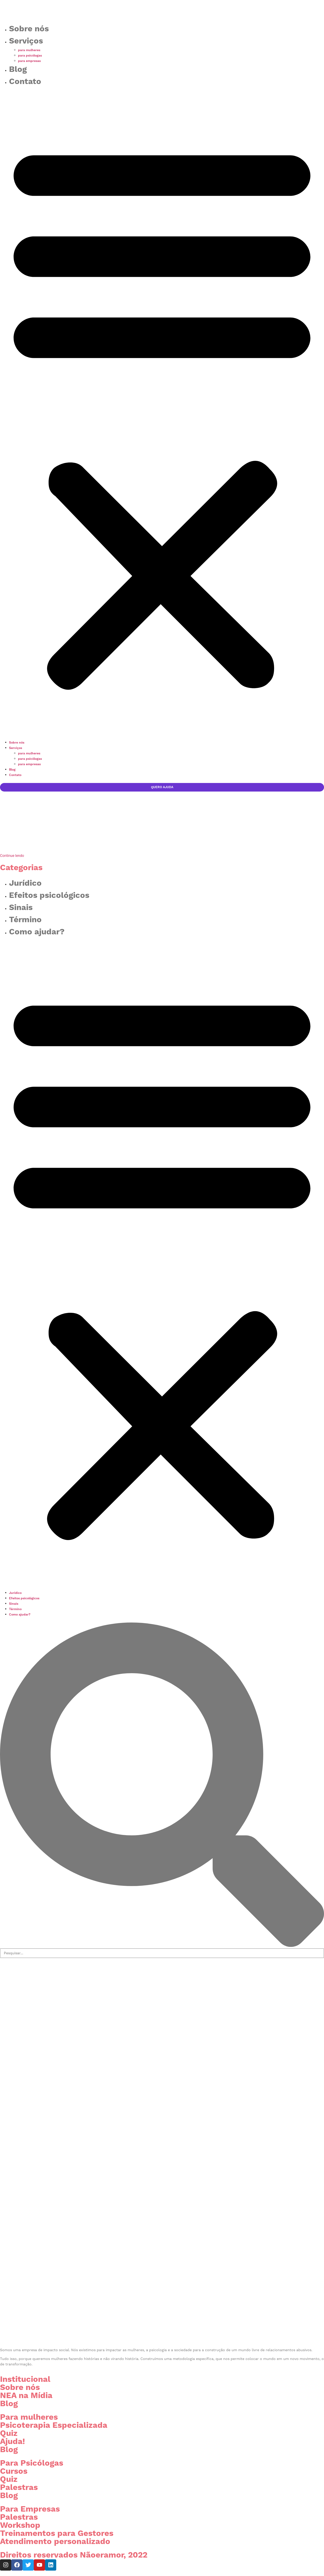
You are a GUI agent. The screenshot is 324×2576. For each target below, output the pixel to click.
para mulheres (29, 50)
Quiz (9, 2433)
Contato (25, 82)
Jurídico (25, 883)
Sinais (21, 908)
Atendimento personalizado (55, 2542)
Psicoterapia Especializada (53, 2425)
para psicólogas (30, 56)
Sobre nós (29, 29)
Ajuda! (12, 2442)
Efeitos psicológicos (49, 895)
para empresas (29, 61)
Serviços (26, 41)
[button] (162, 414)
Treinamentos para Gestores (56, 2533)
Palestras (19, 2488)
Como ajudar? (37, 932)
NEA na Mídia (26, 2396)
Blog (18, 69)
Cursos (13, 2471)
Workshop (20, 2525)
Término (25, 920)
